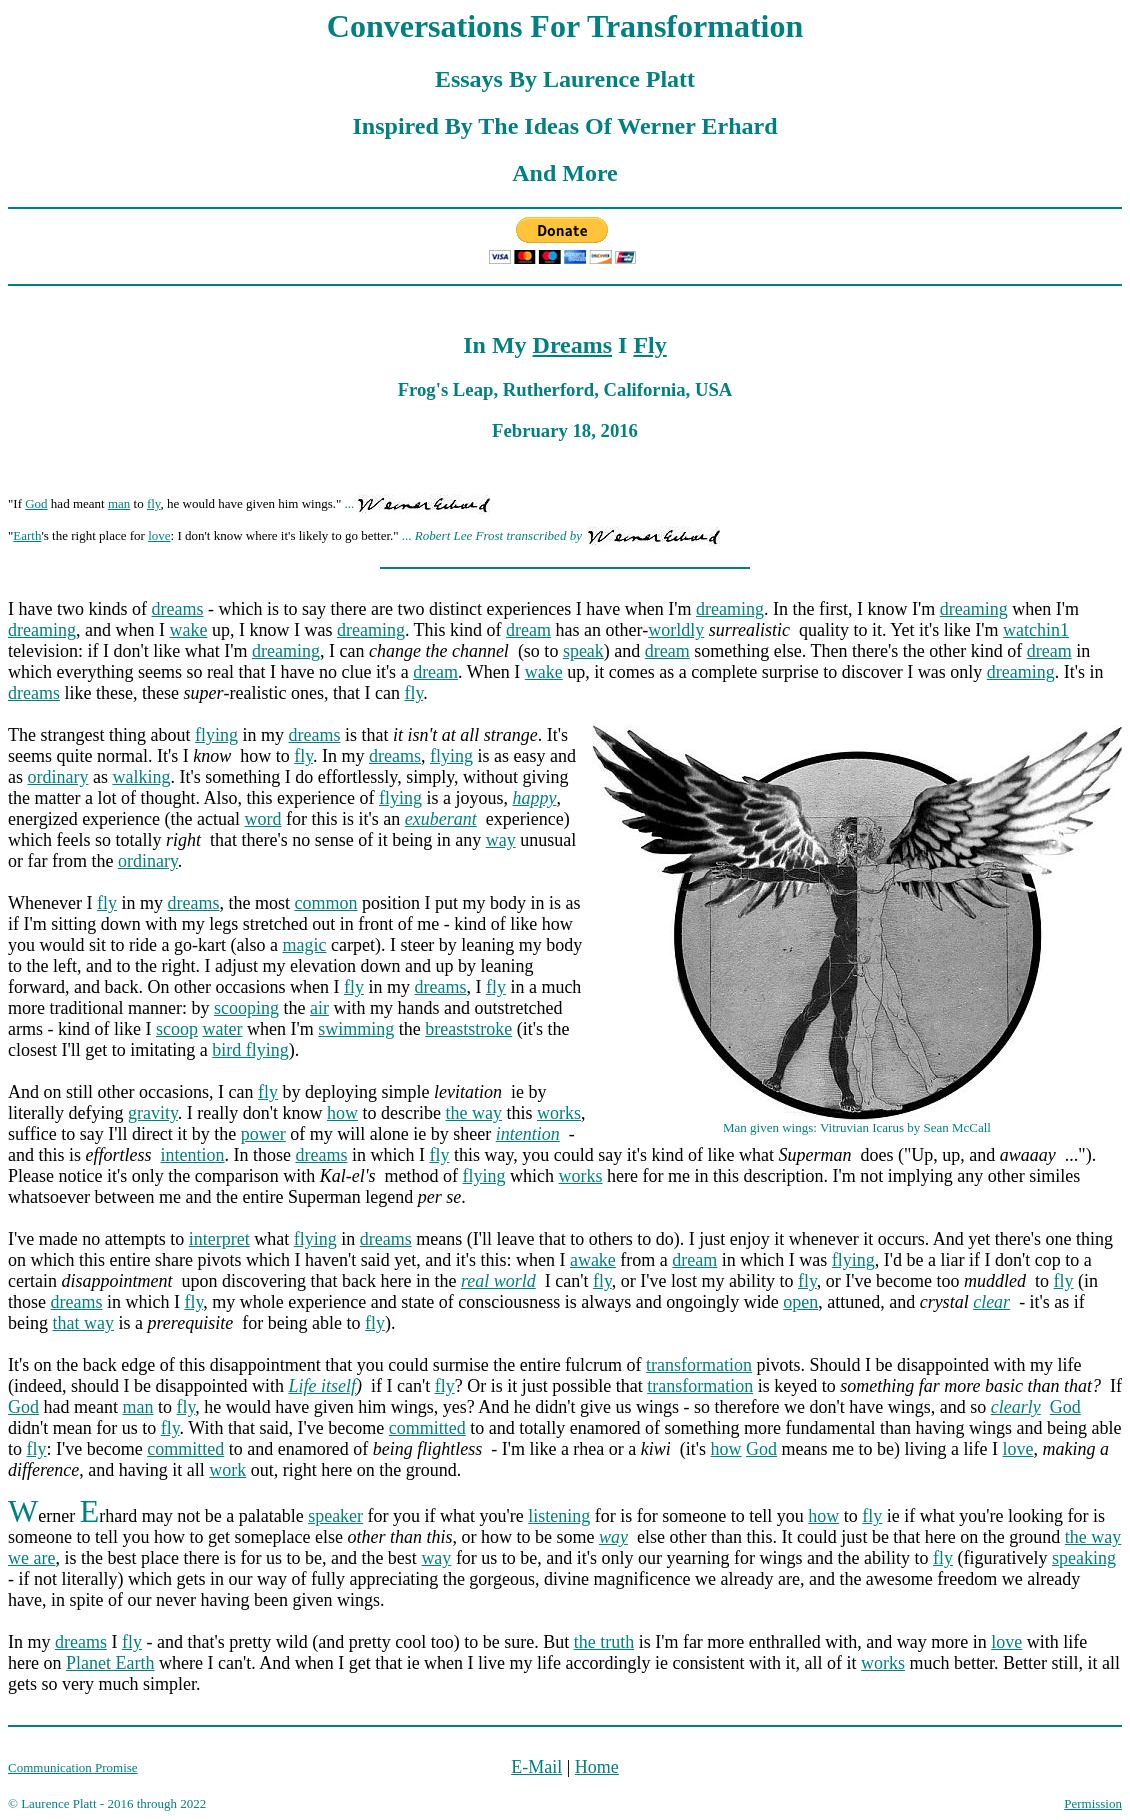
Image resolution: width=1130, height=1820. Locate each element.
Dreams (573, 345)
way (501, 840)
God (36, 503)
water (222, 1029)
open (800, 1302)
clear (991, 1302)
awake (593, 1260)
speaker (335, 1516)
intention (193, 1155)
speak (583, 651)
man (119, 503)
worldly (676, 630)
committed (427, 1428)
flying (216, 735)
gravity (153, 1113)
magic (304, 945)
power (263, 1134)
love (159, 535)
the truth (604, 1642)
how (342, 1113)
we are (31, 1558)
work (227, 1470)
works (559, 1113)
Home (597, 1767)
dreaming (730, 609)
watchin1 (1036, 630)
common (325, 903)
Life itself (322, 1386)
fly (154, 503)
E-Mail (536, 1767)
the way (473, 1113)
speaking (1084, 1558)
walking (141, 777)
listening (559, 1516)
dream (528, 630)
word (263, 819)
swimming (356, 1029)
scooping (246, 1008)
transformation (699, 1365)
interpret (219, 1239)
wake (188, 630)
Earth (27, 535)
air (319, 1008)
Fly (649, 345)
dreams (177, 609)
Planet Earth (110, 1663)
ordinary (58, 777)
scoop (177, 1029)
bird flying (250, 1050)
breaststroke (468, 1029)
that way (83, 1323)
